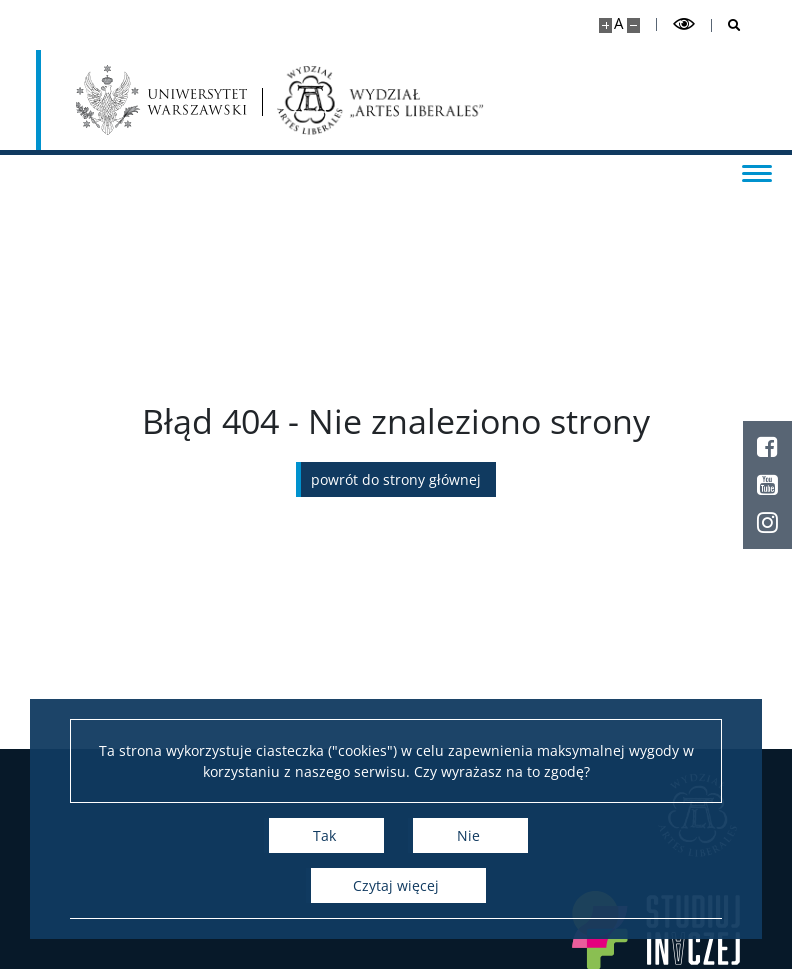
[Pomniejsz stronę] (633, 25)
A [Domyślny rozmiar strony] (618, 23)
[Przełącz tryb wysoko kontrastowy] (684, 24)
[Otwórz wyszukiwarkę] (726, 25)
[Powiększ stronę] (605, 25)
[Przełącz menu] (757, 172)
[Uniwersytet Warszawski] (161, 100)
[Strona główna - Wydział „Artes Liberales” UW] (380, 100)
